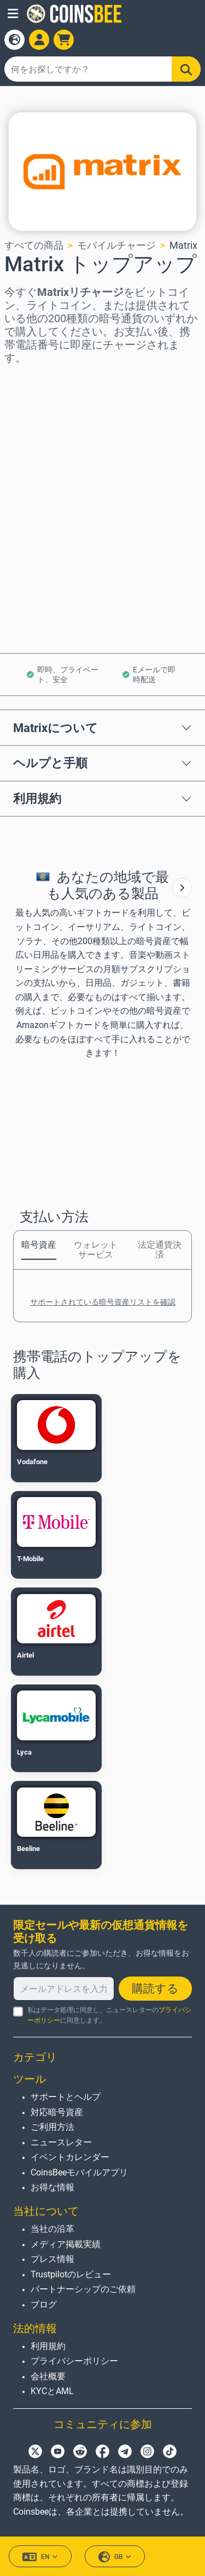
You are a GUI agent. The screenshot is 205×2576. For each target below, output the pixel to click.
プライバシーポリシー (74, 2361)
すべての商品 (33, 245)
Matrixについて (55, 728)
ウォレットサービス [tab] (96, 1250)
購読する (155, 1988)
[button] (12, 13)
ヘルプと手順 (50, 763)
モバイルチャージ (116, 245)
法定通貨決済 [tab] (159, 1250)
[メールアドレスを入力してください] (63, 1989)
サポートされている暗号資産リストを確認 (102, 1302)
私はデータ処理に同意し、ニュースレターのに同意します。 (109, 2015)
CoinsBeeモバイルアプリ (79, 2172)
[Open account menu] (39, 40)
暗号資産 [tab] (38, 1245)
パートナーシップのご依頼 (83, 2289)
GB (114, 2557)
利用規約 (37, 798)
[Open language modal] (14, 40)
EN (40, 2557)
